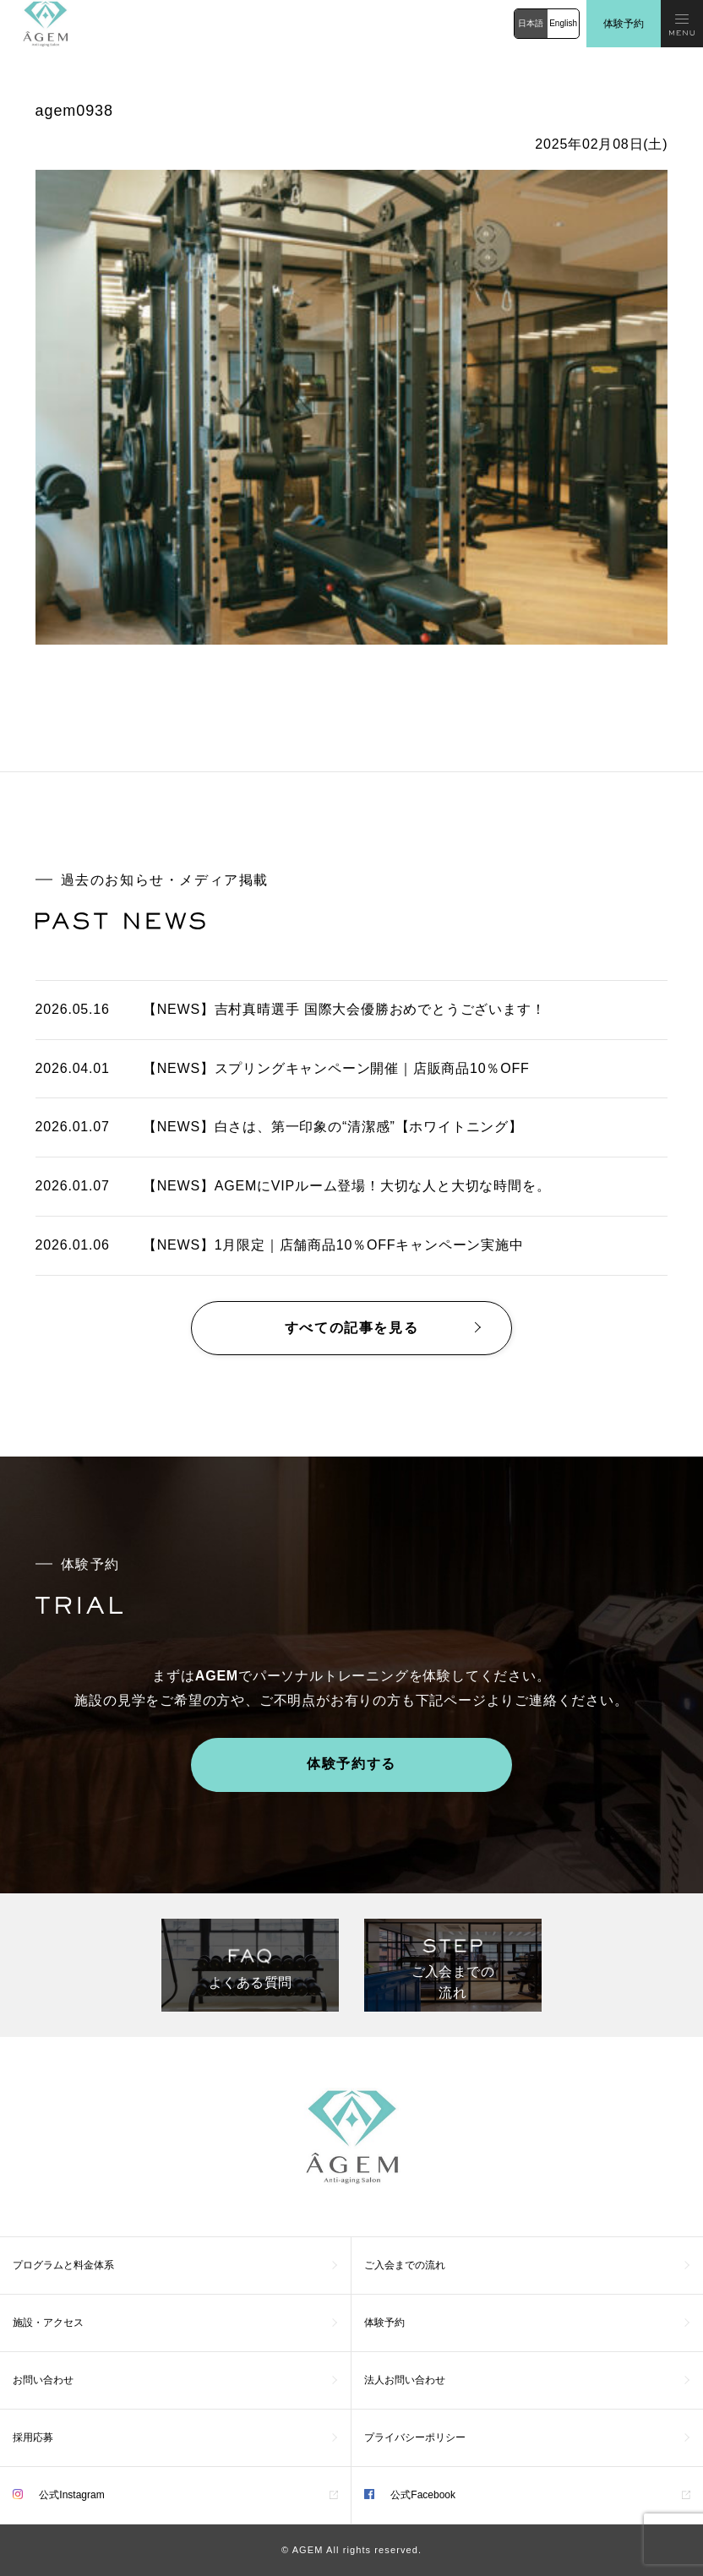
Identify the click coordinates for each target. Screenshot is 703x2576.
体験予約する (351, 1763)
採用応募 (33, 2437)
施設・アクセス (48, 2322)
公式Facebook (409, 2495)
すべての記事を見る (351, 1328)
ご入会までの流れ (404, 2265)
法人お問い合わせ (404, 2380)
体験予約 (623, 24)
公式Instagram (59, 2495)
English (563, 23)
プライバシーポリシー (415, 2437)
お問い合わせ (43, 2380)
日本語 (530, 23)
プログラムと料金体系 (63, 2265)
